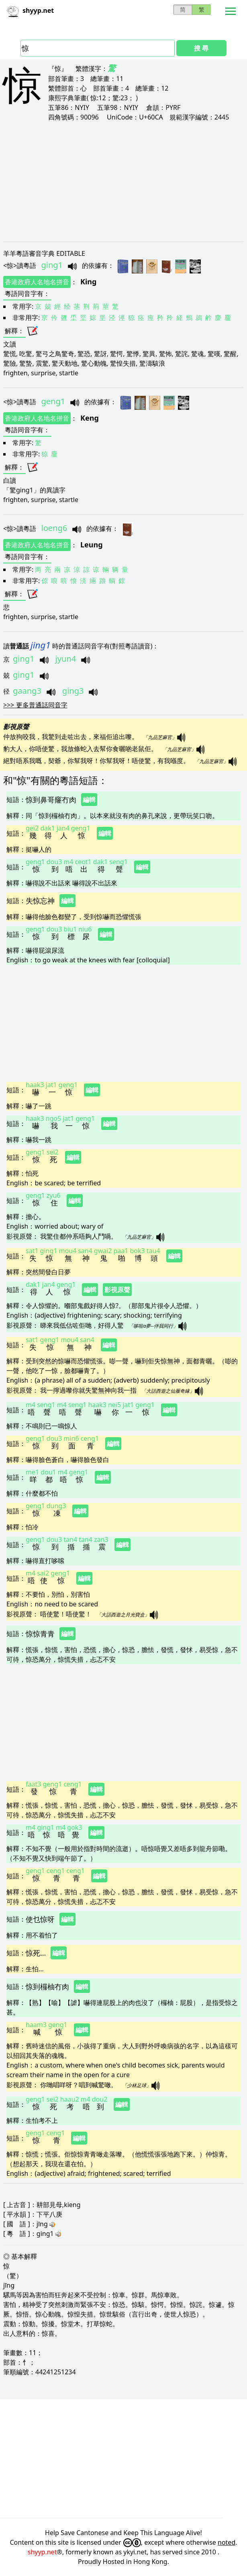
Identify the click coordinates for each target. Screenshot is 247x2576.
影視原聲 (117, 1289)
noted (226, 2542)
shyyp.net (42, 2552)
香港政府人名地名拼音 (37, 281)
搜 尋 (201, 48)
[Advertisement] (123, 181)
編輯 (89, 799)
